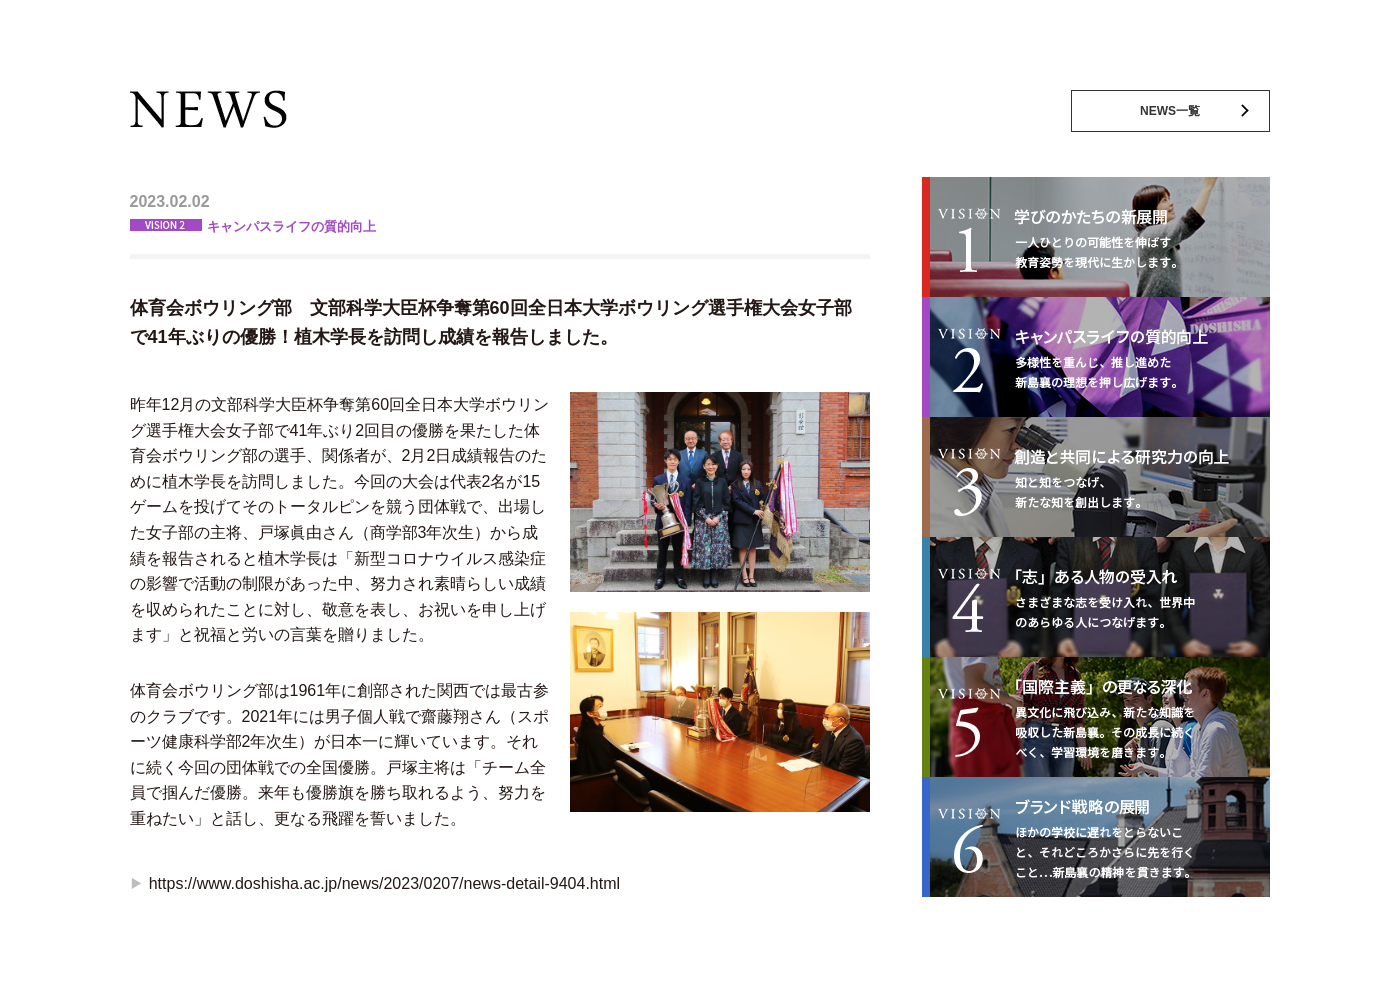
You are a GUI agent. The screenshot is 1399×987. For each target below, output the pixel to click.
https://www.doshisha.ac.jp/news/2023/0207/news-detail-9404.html (384, 883)
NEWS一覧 (1170, 111)
